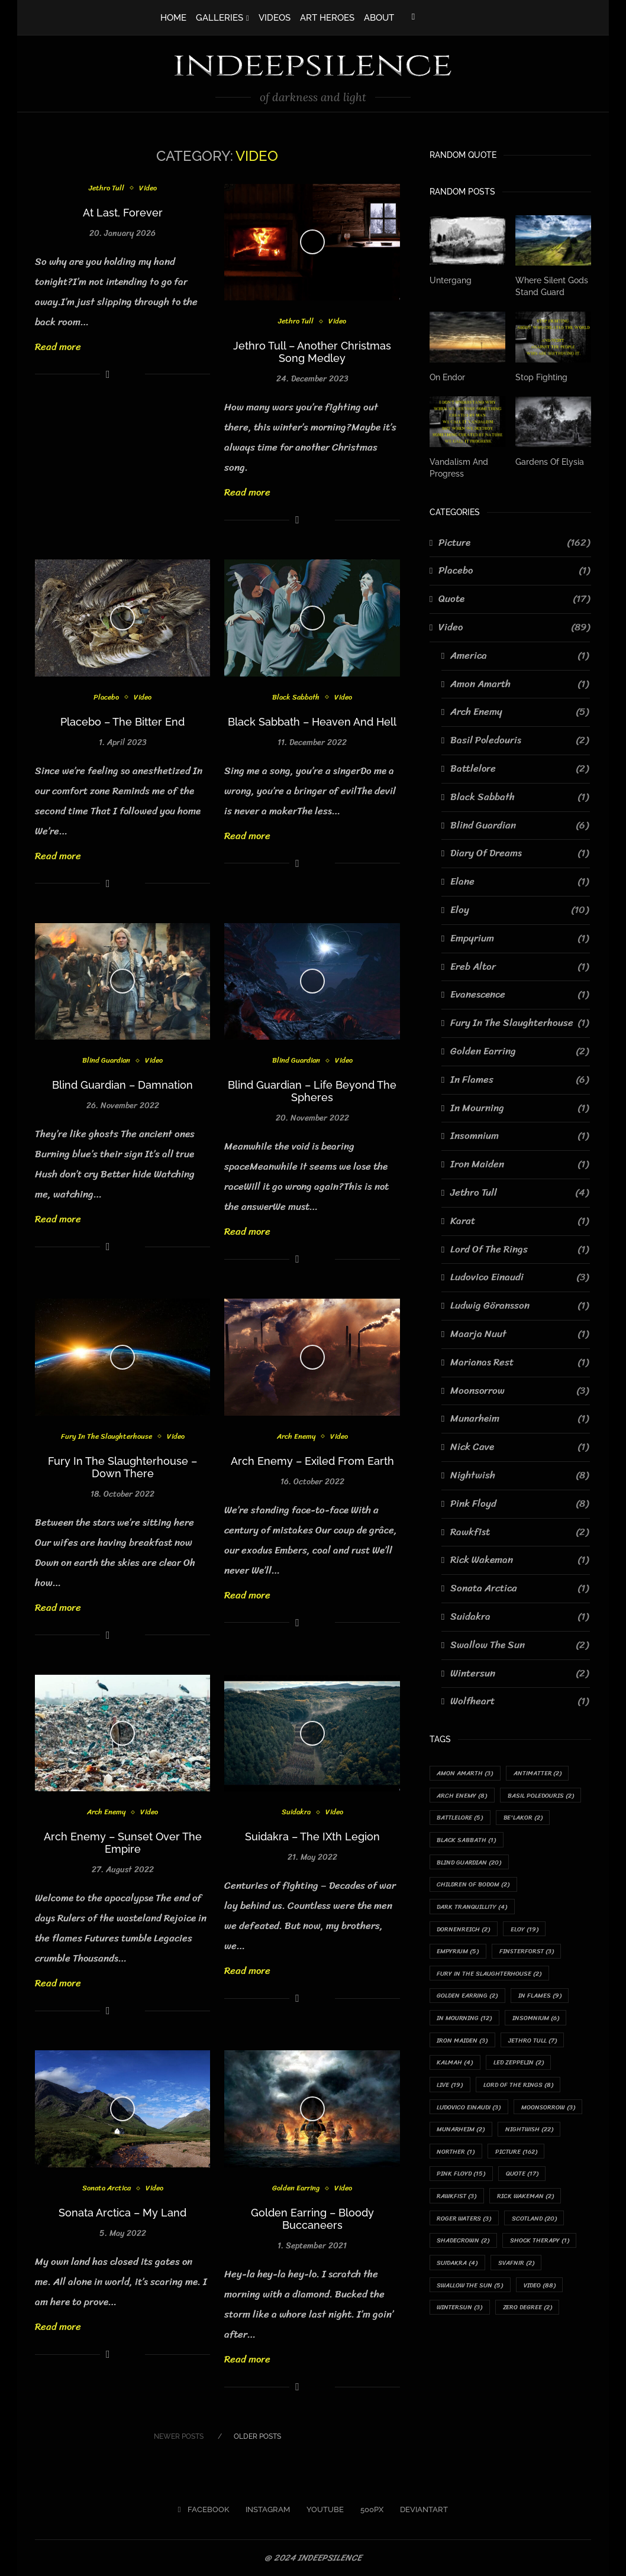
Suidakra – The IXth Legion (312, 1836)
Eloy (519, 909)
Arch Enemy (295, 1437)
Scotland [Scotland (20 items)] (536, 2224)
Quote (514, 598)
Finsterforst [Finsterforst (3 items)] (527, 1953)
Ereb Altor (519, 966)
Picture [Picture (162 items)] (517, 2156)
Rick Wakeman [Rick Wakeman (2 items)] (526, 2202)
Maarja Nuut (519, 1333)
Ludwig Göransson (519, 1305)
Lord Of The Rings (519, 1248)
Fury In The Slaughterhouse (106, 1437)
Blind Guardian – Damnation (122, 1085)
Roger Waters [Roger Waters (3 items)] (465, 2224)
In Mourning (519, 1107)
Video (148, 188)
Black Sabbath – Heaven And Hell (312, 722)
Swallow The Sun (519, 1644)
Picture (514, 542)
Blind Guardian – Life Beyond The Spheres (312, 1091)
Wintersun (519, 1672)
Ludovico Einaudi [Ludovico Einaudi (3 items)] (470, 2111)
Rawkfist (519, 1531)
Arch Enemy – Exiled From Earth (312, 1461)
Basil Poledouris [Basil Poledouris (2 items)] (541, 1795)
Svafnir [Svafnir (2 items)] (517, 2269)
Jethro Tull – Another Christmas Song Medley (312, 351)
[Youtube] (321, 2510)
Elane (519, 881)
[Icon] (312, 241)
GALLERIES (219, 17)
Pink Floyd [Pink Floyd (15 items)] (461, 2179)
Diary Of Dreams (519, 853)
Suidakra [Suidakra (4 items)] (458, 2269)
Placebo (105, 698)
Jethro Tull (106, 188)
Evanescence (519, 994)
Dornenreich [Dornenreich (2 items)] (464, 1930)
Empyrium (519, 938)
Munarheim (519, 1418)
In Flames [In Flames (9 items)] (541, 1998)
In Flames (519, 1079)
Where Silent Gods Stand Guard (551, 286)
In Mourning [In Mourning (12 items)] (465, 2021)
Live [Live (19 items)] (450, 2089)
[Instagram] (264, 2510)
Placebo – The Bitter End (122, 722)
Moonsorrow (519, 1390)
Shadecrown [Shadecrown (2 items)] (464, 2247)
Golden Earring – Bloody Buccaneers (312, 2218)
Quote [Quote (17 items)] (523, 2179)
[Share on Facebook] (108, 374)
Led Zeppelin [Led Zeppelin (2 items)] (519, 2066)
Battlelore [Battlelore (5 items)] (460, 1817)
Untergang (451, 280)
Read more (58, 346)
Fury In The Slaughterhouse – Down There (122, 1467)
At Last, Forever (123, 212)
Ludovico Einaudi (519, 1277)
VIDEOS (275, 17)
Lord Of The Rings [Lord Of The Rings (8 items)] (520, 2089)
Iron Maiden (519, 1164)
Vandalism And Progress (459, 467)
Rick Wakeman (519, 1559)
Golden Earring (295, 2188)
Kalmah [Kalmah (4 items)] (455, 2066)
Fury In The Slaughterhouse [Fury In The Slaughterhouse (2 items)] (490, 1976)
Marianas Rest (519, 1362)
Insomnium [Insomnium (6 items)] (537, 2021)
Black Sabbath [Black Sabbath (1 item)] (467, 1840)
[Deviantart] (420, 2510)
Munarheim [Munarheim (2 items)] (461, 2134)
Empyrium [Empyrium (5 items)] (458, 1953)
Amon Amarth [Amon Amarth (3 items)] (465, 1772)
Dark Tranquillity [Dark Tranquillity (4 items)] (472, 1908)
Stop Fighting (541, 376)
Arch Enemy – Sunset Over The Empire (123, 1842)
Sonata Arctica (106, 2188)
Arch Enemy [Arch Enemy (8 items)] (462, 1795)
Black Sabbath (295, 698)
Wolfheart (519, 1701)
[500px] (368, 2510)
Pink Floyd (519, 1503)
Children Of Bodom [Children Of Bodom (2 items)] (474, 1885)
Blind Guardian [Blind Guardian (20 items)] (470, 1863)
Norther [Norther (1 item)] (456, 2156)
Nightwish (519, 1475)
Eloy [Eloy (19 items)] (526, 1930)
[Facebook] (413, 17)
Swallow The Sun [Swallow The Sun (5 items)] (471, 2291)
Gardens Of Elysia (549, 461)
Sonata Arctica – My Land (122, 2212)
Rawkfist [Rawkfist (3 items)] (457, 2202)
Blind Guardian (105, 1061)
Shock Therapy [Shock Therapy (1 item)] (541, 2247)
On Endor (447, 376)
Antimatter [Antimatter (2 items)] (538, 1772)
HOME (173, 17)
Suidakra (295, 1812)
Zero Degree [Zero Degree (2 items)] (529, 2315)
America (519, 655)
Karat (519, 1220)
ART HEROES (327, 17)
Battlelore (519, 768)
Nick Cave (519, 1446)
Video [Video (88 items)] (542, 2291)
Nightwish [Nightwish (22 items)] (530, 2134)
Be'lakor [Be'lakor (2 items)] (524, 1817)
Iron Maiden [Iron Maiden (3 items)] (463, 2043)
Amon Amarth (519, 683)
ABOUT (379, 17)
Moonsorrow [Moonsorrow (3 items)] (550, 2111)
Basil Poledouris (519, 740)
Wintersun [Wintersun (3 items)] (460, 2315)
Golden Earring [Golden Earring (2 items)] (468, 1998)
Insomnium (519, 1135)
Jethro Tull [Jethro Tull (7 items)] (533, 2043)
